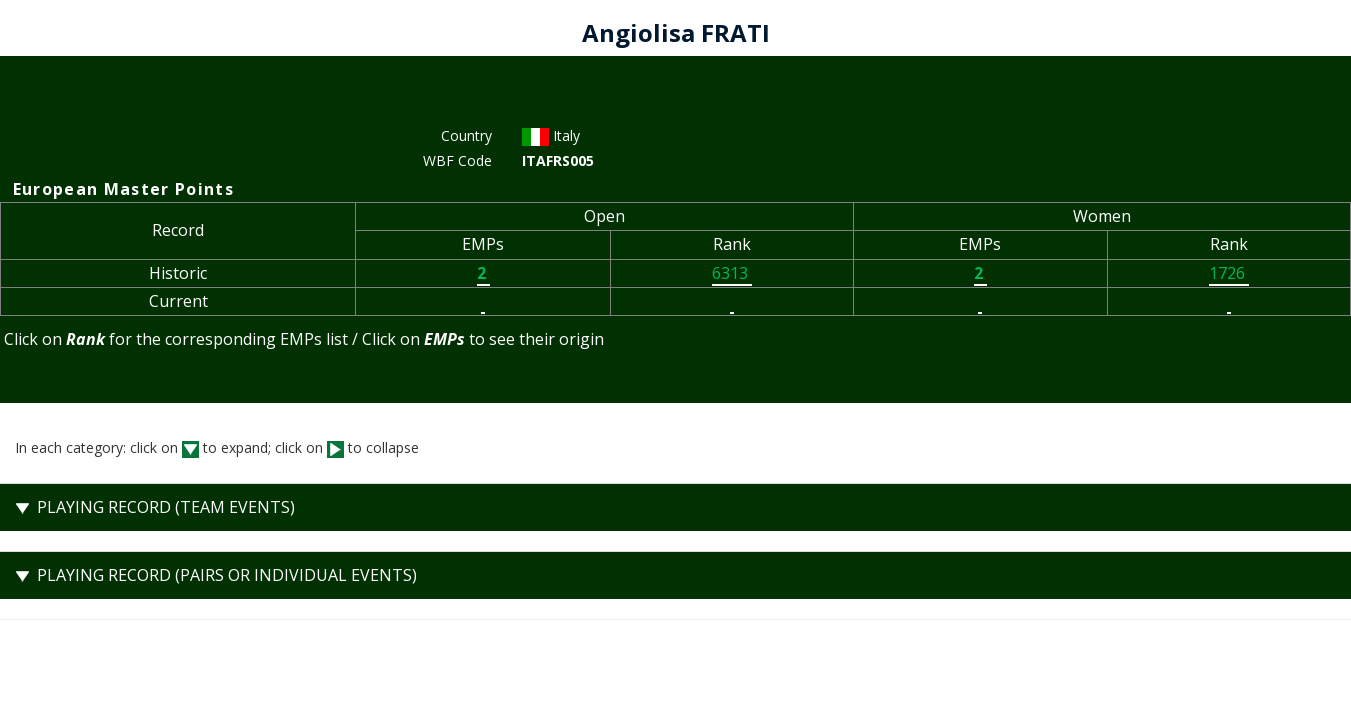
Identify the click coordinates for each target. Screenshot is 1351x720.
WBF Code (457, 160)
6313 (732, 273)
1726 (1229, 273)
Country (466, 135)
